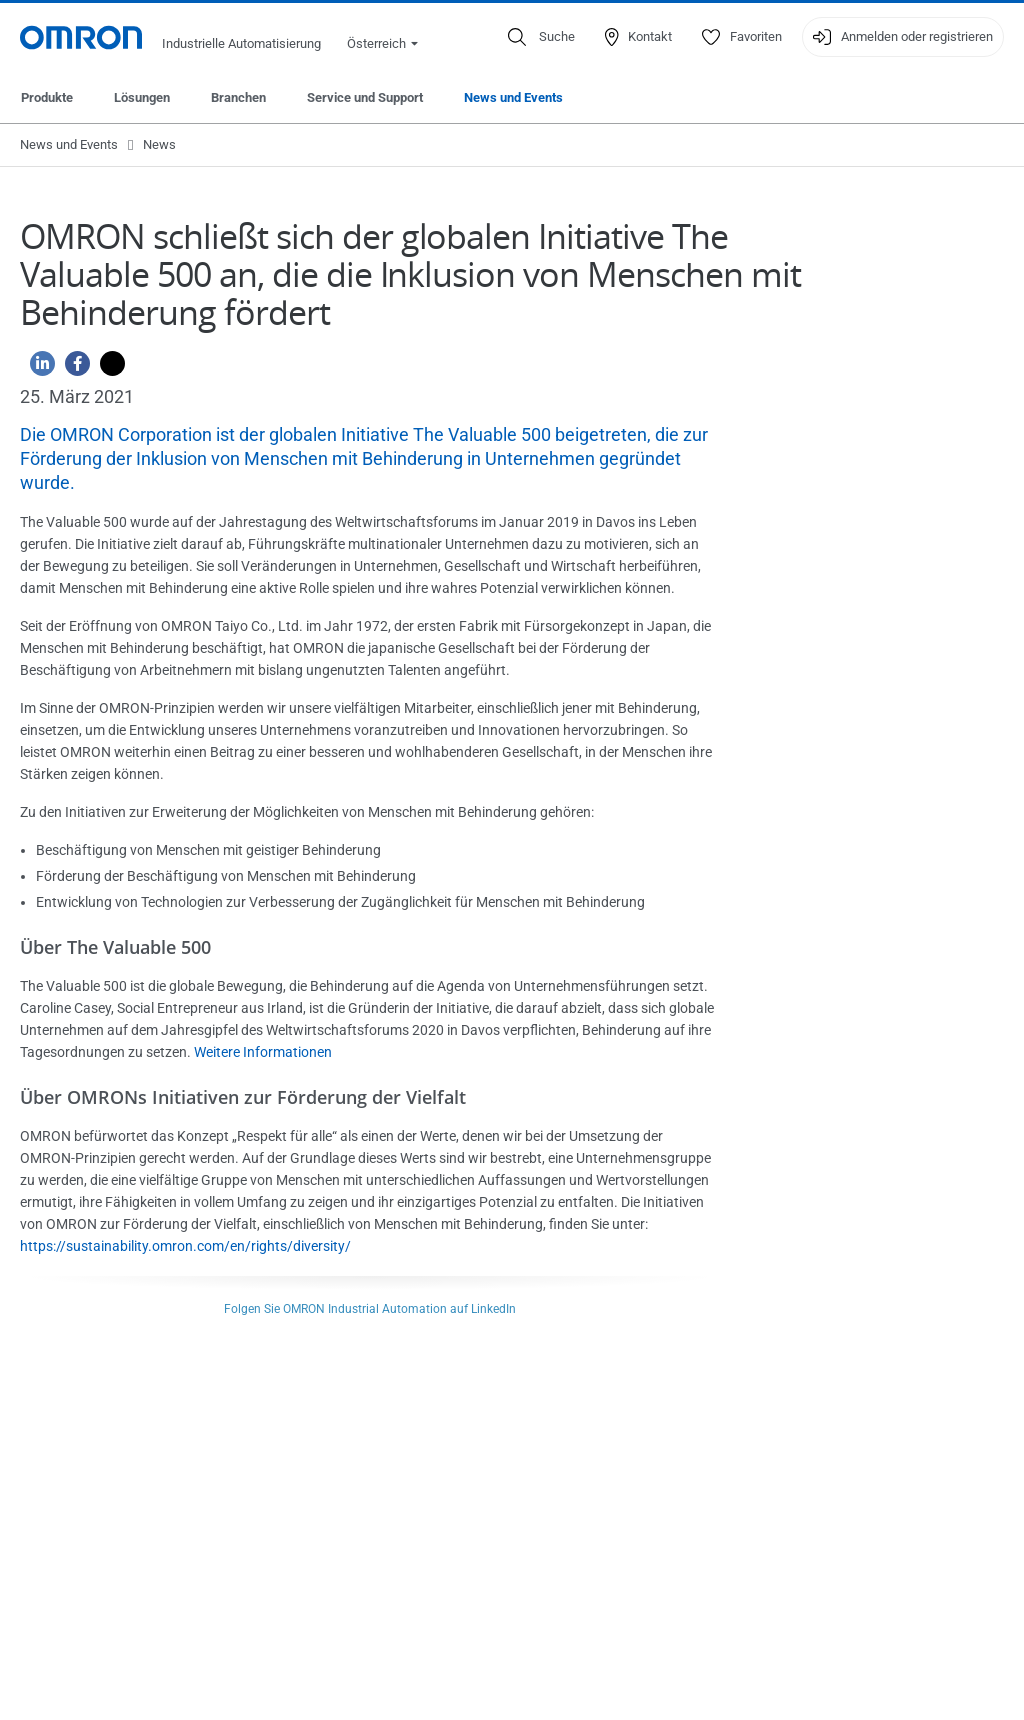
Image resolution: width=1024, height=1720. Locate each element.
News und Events (513, 97)
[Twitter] (107, 368)
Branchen (238, 97)
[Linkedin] (37, 368)
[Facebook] (72, 368)
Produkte (47, 97)
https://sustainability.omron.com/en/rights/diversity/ (185, 1246)
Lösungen (142, 97)
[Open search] (541, 37)
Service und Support (365, 97)
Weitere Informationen (263, 1052)
